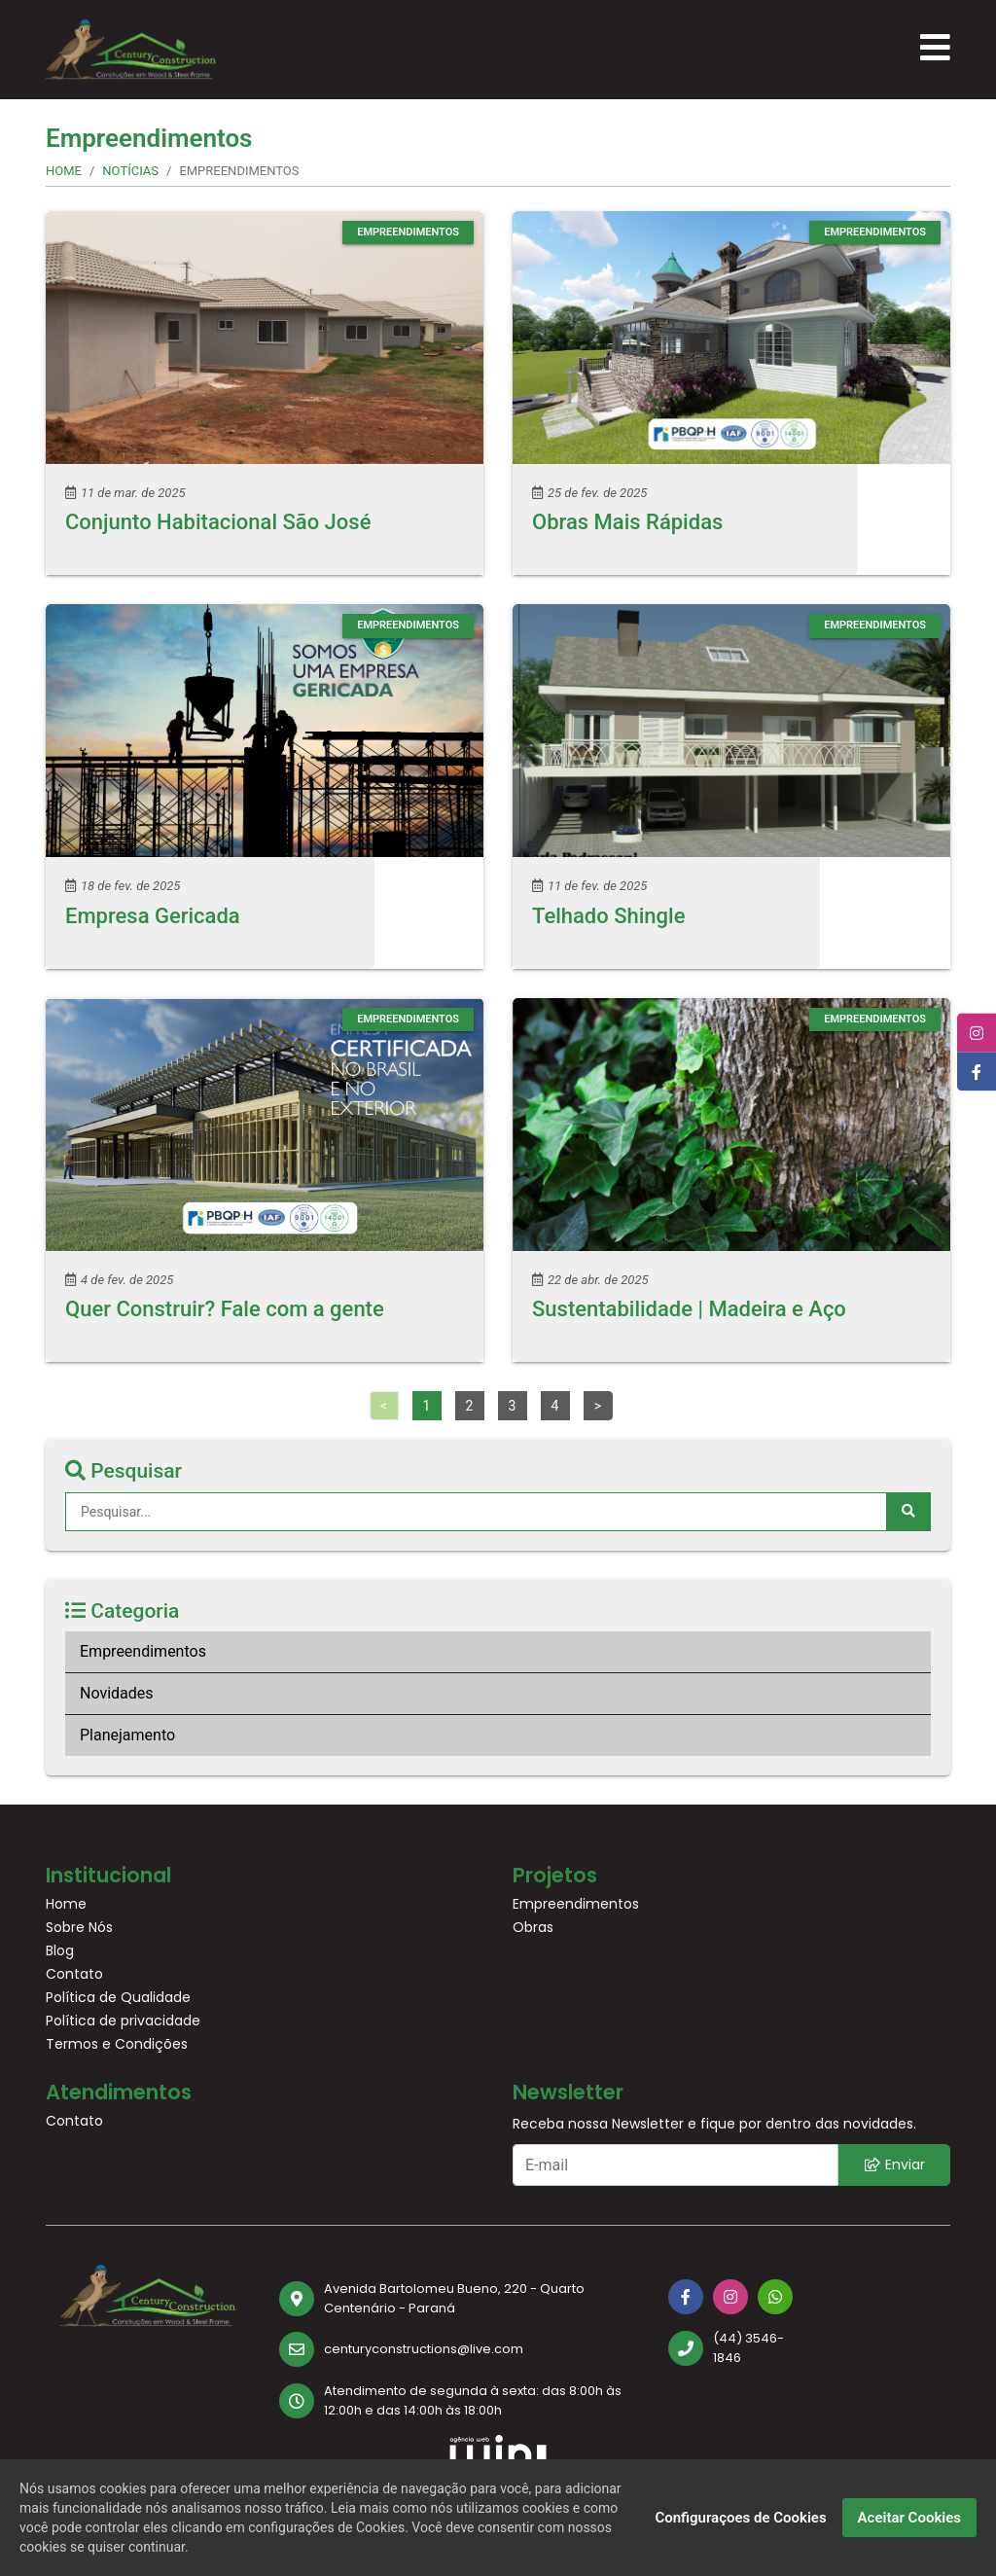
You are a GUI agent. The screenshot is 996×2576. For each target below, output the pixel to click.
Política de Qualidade (118, 1997)
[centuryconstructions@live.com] (459, 2349)
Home (64, 170)
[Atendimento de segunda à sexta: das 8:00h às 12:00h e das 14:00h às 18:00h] (459, 2400)
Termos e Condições (117, 2044)
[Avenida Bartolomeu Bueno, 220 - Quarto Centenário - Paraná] (459, 2298)
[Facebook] (685, 2296)
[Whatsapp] (775, 2296)
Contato (74, 1974)
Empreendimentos (143, 1651)
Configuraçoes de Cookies (740, 2517)
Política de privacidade (123, 2020)
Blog (60, 1950)
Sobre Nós (79, 1927)
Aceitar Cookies (909, 2517)
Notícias (130, 170)
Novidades (117, 1693)
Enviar (895, 2164)
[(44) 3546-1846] (731, 2348)
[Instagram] (730, 2296)
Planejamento (127, 1735)
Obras (533, 1927)
